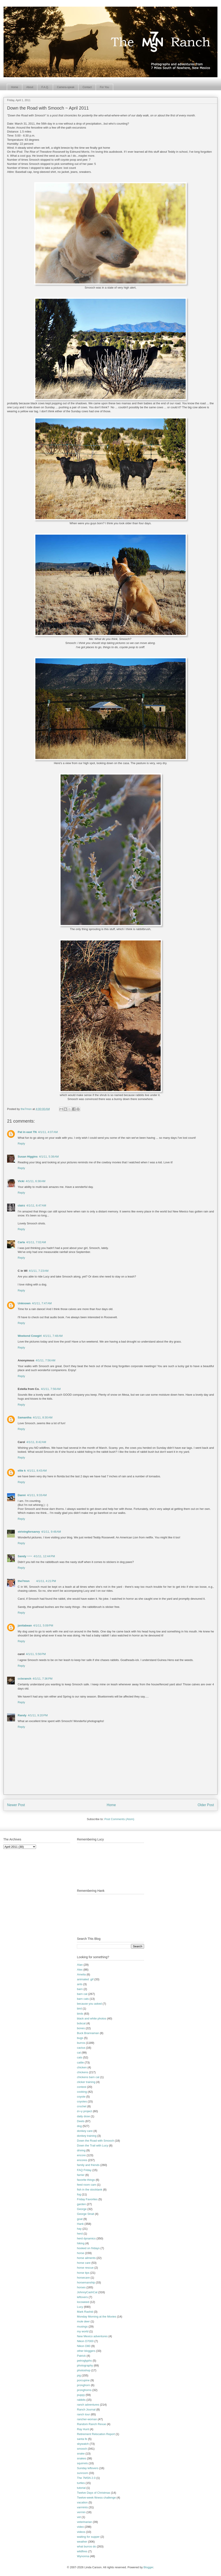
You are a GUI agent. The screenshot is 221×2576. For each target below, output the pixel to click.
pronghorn (83, 2385)
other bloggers (86, 2351)
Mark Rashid (85, 2311)
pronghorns (84, 2390)
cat (79, 2052)
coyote (81, 2096)
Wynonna (83, 2556)
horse (80, 2253)
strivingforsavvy (29, 1531)
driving (81, 2150)
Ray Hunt (83, 2429)
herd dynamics (86, 2238)
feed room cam (86, 2184)
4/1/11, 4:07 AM (48, 1132)
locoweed (83, 2302)
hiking (80, 2243)
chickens (82, 2072)
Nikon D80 (83, 2346)
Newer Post (16, 1805)
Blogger (148, 2567)
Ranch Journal (86, 2409)
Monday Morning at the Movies (96, 2316)
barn (80, 1989)
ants (79, 1984)
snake (81, 2453)
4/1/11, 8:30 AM (42, 1417)
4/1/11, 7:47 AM (42, 1303)
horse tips (83, 2272)
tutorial (81, 2487)
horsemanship (86, 2282)
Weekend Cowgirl (30, 1335)
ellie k (22, 1470)
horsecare (83, 2277)
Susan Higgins (28, 1156)
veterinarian (84, 2522)
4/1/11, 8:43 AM (37, 1470)
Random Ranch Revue (91, 2424)
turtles (81, 2483)
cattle (80, 2062)
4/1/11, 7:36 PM (42, 1678)
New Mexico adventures (92, 2336)
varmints (82, 2507)
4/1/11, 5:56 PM (36, 1654)
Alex (79, 1969)
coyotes (82, 2101)
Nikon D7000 (85, 2341)
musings (82, 2326)
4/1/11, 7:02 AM (36, 1242)
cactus (81, 2047)
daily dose (83, 2116)
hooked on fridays (88, 2248)
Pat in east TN (27, 1132)
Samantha (24, 1417)
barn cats (83, 1998)
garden (81, 2204)
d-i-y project (84, 2111)
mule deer (83, 2321)
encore (81, 2155)
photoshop (83, 2370)
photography (85, 2365)
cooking (82, 2091)
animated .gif (85, 1979)
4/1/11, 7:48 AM (53, 1335)
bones (81, 2028)
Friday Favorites (87, 2199)
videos (81, 2532)
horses (81, 2287)
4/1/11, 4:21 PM (46, 1581)
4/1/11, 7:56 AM (45, 1360)
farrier (80, 2175)
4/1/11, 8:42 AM (36, 1442)
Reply (21, 1143)
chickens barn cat (88, 2077)
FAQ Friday (84, 2170)
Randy (22, 1715)
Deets (80, 2121)
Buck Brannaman (88, 2033)
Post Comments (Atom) (119, 1819)
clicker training (86, 2082)
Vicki (21, 1181)
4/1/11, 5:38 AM (49, 1156)
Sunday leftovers (87, 2468)
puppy (81, 2395)
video (80, 2526)
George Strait (85, 2214)
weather (82, 2541)
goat (79, 2219)
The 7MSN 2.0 (86, 2478)
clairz (21, 1205)
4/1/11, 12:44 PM (44, 1556)
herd (80, 2233)
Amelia (81, 1974)
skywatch (83, 2443)
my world (82, 2331)
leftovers (82, 2297)
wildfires (82, 2551)
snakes (81, 2458)
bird (79, 2008)
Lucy (80, 2306)
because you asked (89, 2003)
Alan (80, 1964)
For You (104, 87)
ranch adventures (88, 2404)
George (81, 2209)
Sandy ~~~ (25, 1556)
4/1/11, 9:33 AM (37, 1495)
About (29, 87)
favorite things (86, 2179)
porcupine (83, 2380)
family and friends (88, 2165)
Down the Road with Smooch (95, 2140)
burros (81, 2042)
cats (79, 2057)
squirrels (82, 2463)
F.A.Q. (45, 87)
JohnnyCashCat (87, 2292)
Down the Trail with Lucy (92, 2145)
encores (82, 2160)
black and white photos (91, 2018)
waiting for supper (88, 2536)
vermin (81, 2512)
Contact (86, 87)
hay (79, 2228)
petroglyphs (84, 2360)
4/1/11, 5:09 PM (43, 1625)
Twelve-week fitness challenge (96, 2497)
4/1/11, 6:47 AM (36, 1205)
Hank (80, 2223)
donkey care (85, 2131)
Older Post (206, 1805)
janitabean (25, 1625)
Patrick (81, 2355)
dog (79, 2126)
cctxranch (24, 1678)
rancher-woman (87, 2419)
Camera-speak (65, 87)
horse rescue (85, 2267)
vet (79, 2517)
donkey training (86, 2135)
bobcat (81, 2023)
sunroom (82, 2473)
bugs (80, 2038)
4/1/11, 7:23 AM (38, 1270)
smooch (82, 2448)
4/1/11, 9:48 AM (51, 1531)
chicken (82, 2067)
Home (14, 87)
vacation (82, 2502)
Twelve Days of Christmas (93, 2492)
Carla (21, 1242)
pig (79, 2375)
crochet (81, 2106)
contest (81, 2087)
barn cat (82, 1994)
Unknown (24, 1303)
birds (80, 2013)
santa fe (82, 2439)
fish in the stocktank (89, 2189)
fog (79, 2194)
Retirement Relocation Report (96, 2434)
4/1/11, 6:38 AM (35, 1181)
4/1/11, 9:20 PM (38, 1715)
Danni (22, 1495)
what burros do (86, 2546)
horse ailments (86, 2258)
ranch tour (83, 2414)
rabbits (81, 2399)
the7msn (23, 1581)
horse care (83, 2262)
